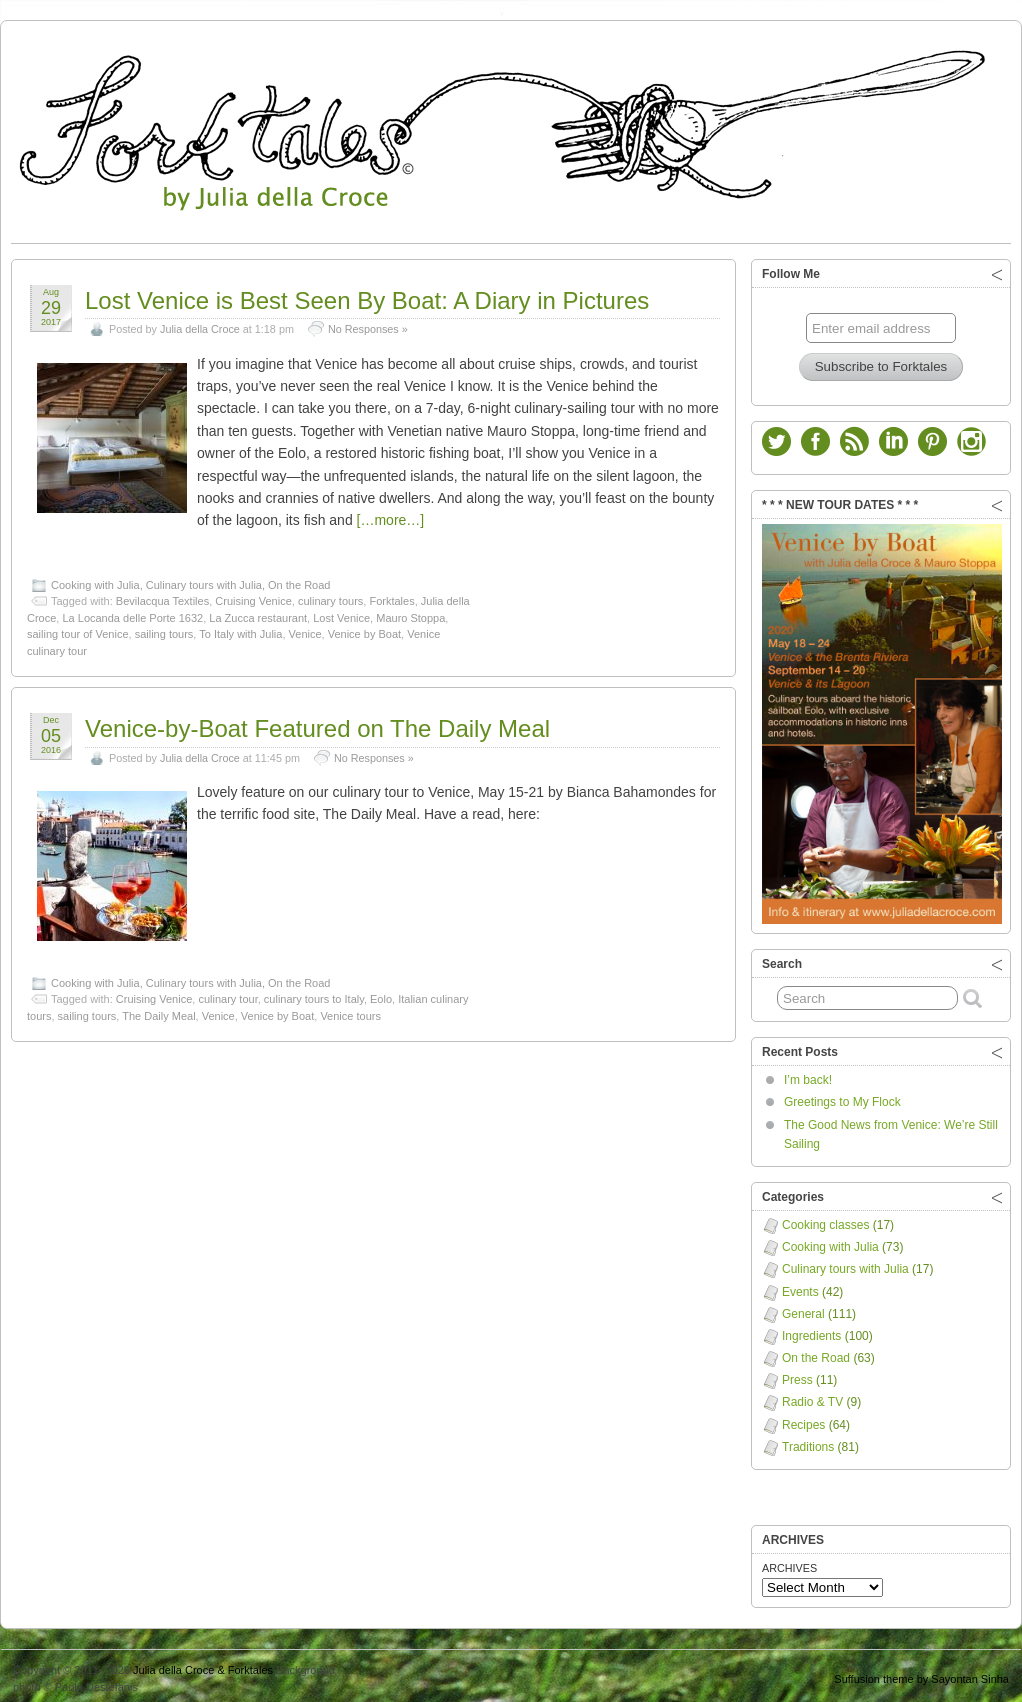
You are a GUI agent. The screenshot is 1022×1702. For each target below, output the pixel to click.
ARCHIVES (789, 1563)
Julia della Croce (200, 324)
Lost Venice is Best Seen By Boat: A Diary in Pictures (367, 295)
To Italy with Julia (240, 629)
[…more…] (391, 515)
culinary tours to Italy (314, 994)
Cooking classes (825, 1220)
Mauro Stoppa (410, 613)
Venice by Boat (364, 629)
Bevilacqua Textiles (162, 596)
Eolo (381, 994)
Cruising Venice (253, 596)
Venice (305, 629)
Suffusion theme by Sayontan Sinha (921, 1674)
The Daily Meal (158, 1011)
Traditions (808, 1442)
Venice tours (350, 1011)
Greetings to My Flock (842, 1097)
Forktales (391, 596)
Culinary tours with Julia (204, 580)
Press (797, 1375)
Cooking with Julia (95, 580)
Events (800, 1287)
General (803, 1309)
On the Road (299, 580)
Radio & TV (812, 1397)
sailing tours (164, 629)
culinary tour (227, 994)
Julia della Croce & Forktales (203, 1665)
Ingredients (811, 1331)
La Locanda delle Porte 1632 (132, 613)
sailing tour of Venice (78, 629)
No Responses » (368, 324)
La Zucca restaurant (258, 613)
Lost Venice (341, 613)
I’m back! (808, 1075)
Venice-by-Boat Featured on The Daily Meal (317, 723)
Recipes (803, 1420)
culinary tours (330, 596)
